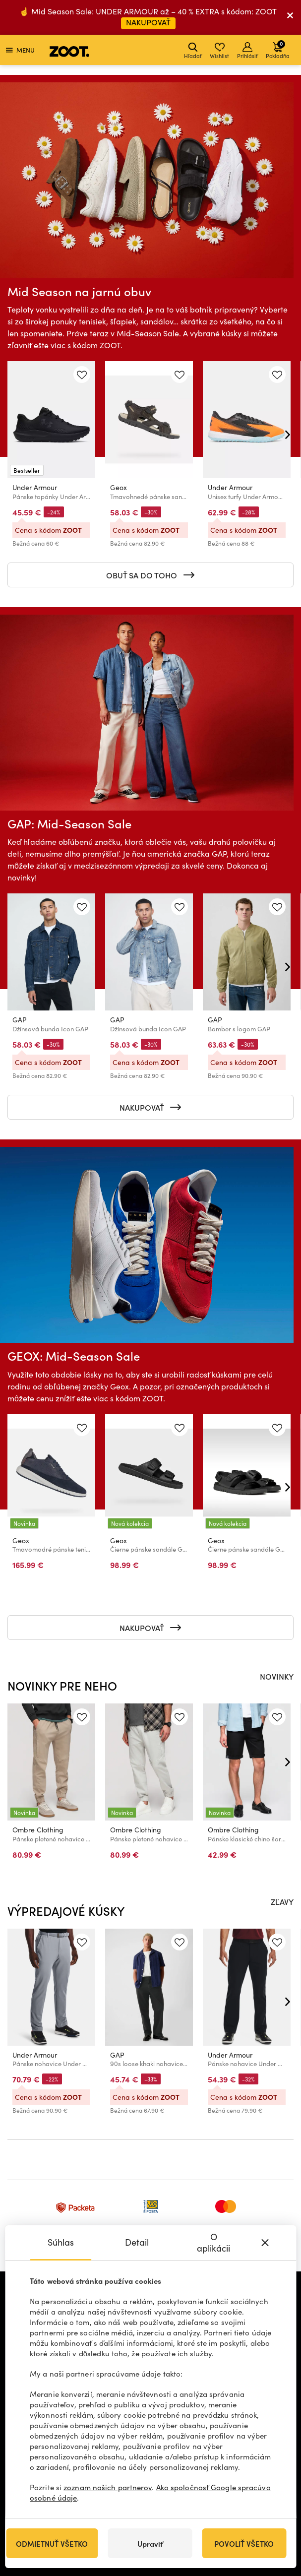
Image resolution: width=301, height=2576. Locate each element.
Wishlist (219, 51)
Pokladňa (278, 49)
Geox (118, 487)
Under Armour (34, 487)
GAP (19, 1019)
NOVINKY (277, 1676)
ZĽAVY (282, 1901)
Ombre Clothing (37, 1829)
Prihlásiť (247, 51)
